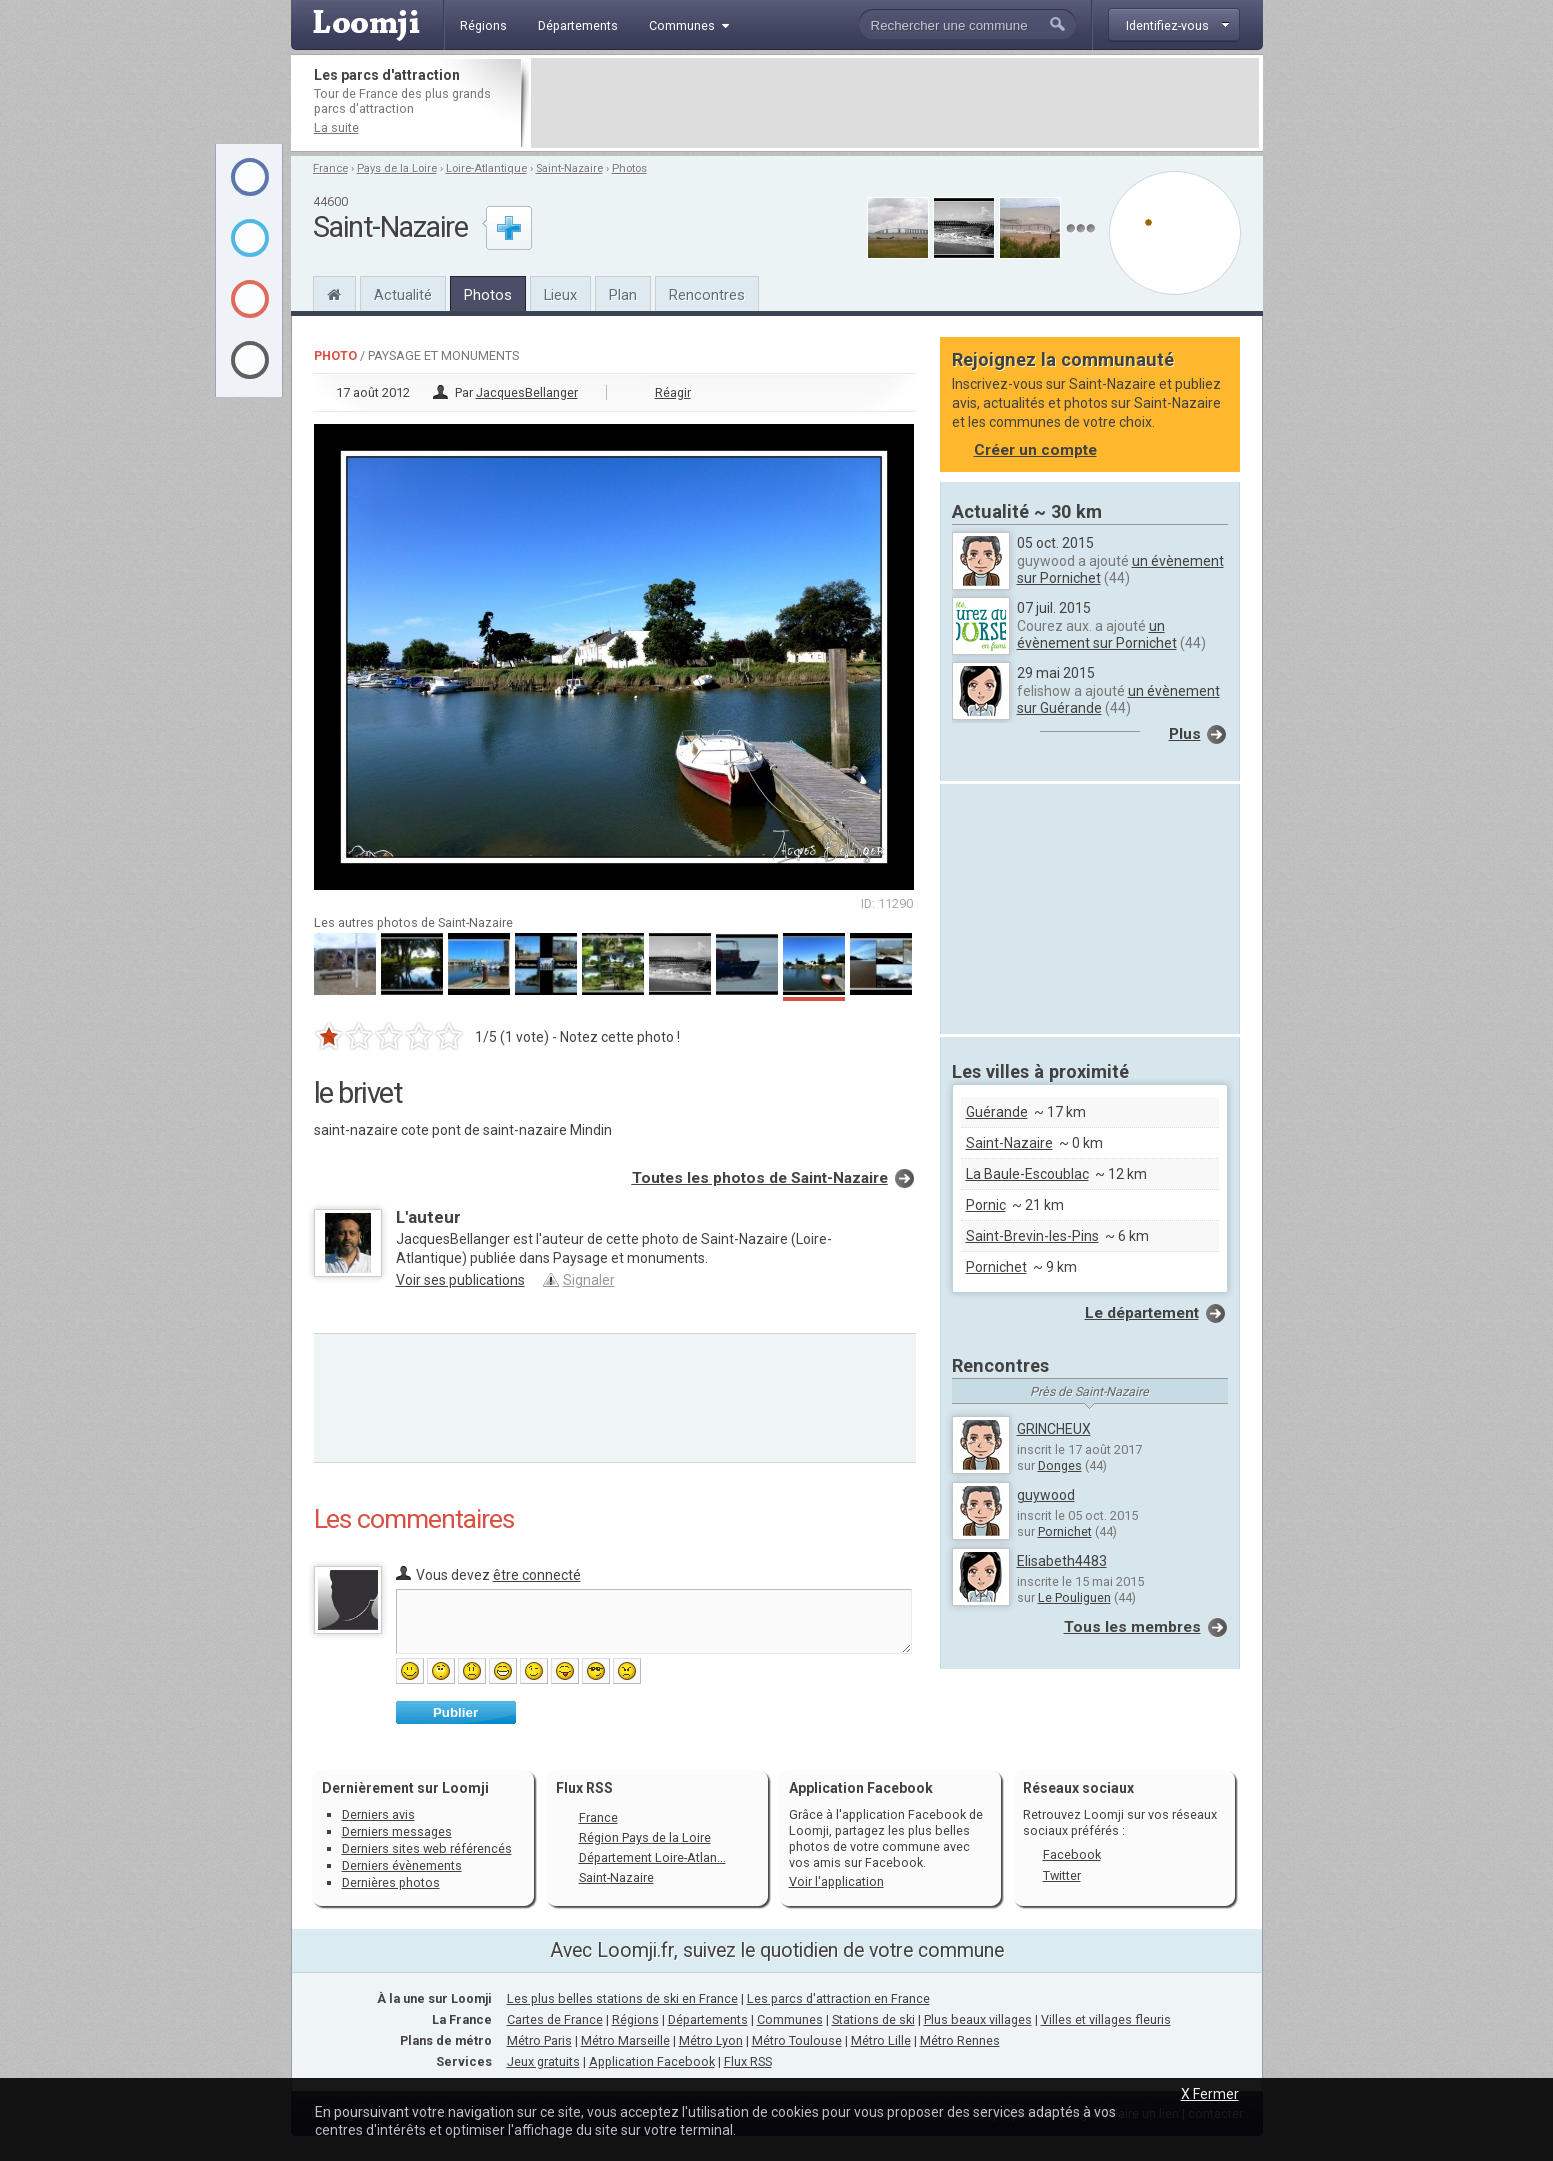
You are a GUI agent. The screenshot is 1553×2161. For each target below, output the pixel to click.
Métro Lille (881, 2040)
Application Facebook (652, 2061)
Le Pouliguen (1074, 1597)
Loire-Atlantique (486, 168)
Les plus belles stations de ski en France (622, 1998)
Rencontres (707, 295)
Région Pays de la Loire (645, 1837)
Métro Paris (539, 2040)
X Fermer (1210, 2094)
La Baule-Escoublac (1027, 1174)
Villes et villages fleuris (1106, 2019)
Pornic (986, 1205)
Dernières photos (391, 1882)
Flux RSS (584, 1788)
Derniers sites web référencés (427, 1848)
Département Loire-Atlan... (652, 1857)
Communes (790, 2019)
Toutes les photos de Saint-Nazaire (760, 1178)
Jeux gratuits (543, 2061)
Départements (708, 2019)
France (330, 168)
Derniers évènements (402, 1865)
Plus (1185, 734)
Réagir (673, 392)
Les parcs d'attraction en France (838, 1998)
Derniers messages (397, 1831)
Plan (623, 295)
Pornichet (996, 1267)
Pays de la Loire (397, 168)
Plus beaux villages (978, 2019)
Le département (1142, 1313)
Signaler (589, 1280)
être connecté (537, 1575)
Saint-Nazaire (569, 168)
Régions (635, 2019)
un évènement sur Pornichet (1097, 634)
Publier (455, 1712)
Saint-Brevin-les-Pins (1032, 1236)
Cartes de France (555, 2019)
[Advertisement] (895, 103)
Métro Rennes (960, 2040)
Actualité (403, 295)
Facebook (1072, 1854)
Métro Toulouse (797, 2040)
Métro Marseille (625, 2040)
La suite (336, 127)
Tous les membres (1132, 1627)
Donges (1060, 1465)
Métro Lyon (711, 2040)
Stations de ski (873, 2019)
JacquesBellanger (527, 392)
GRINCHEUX (1054, 1429)
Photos (629, 168)
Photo (335, 355)
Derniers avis (378, 1814)
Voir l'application (836, 1881)
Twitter (1062, 1875)
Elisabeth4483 (1062, 1561)
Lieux (560, 295)
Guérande (997, 1112)
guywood (1046, 1495)
